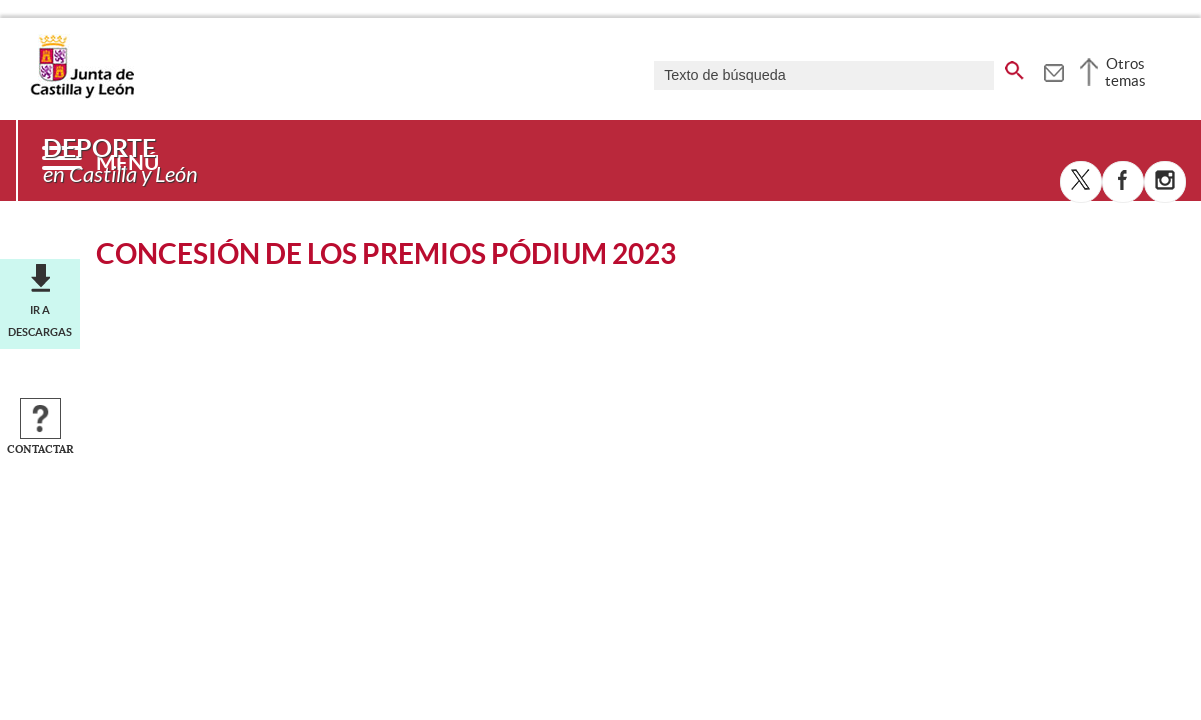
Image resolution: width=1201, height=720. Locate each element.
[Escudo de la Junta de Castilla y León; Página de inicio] (82, 94)
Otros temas (1125, 72)
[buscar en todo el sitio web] (1014, 67)
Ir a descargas (40, 321)
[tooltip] (1053, 70)
